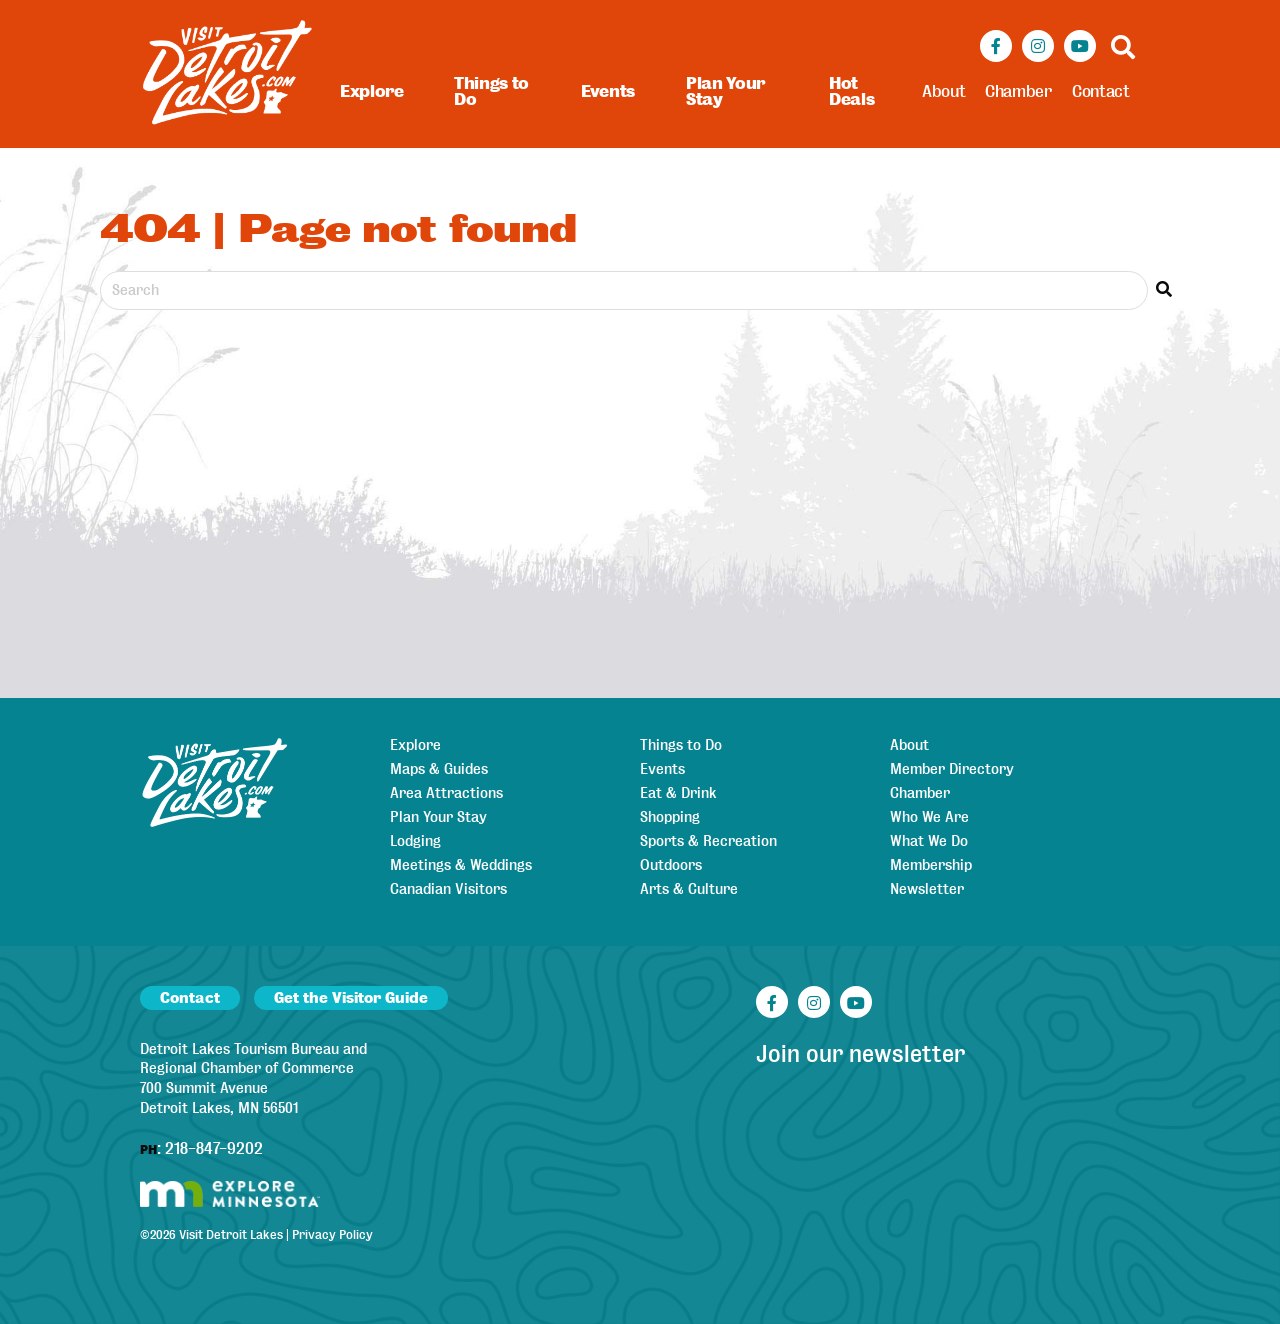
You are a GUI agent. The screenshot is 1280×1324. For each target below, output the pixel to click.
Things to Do (491, 91)
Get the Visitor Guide (351, 998)
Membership (931, 865)
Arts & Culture (689, 889)
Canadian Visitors (448, 889)
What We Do (929, 841)
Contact (1101, 91)
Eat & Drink (678, 793)
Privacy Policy (332, 1234)
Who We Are (929, 817)
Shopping (670, 817)
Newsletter (927, 889)
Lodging (415, 841)
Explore (372, 91)
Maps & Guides (439, 769)
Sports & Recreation (708, 841)
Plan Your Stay (725, 91)
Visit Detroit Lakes (231, 1234)
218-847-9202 (214, 1148)
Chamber (1018, 91)
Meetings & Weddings (461, 865)
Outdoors (671, 865)
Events (608, 91)
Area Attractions (446, 793)
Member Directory (952, 769)
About (943, 91)
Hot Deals (851, 91)
